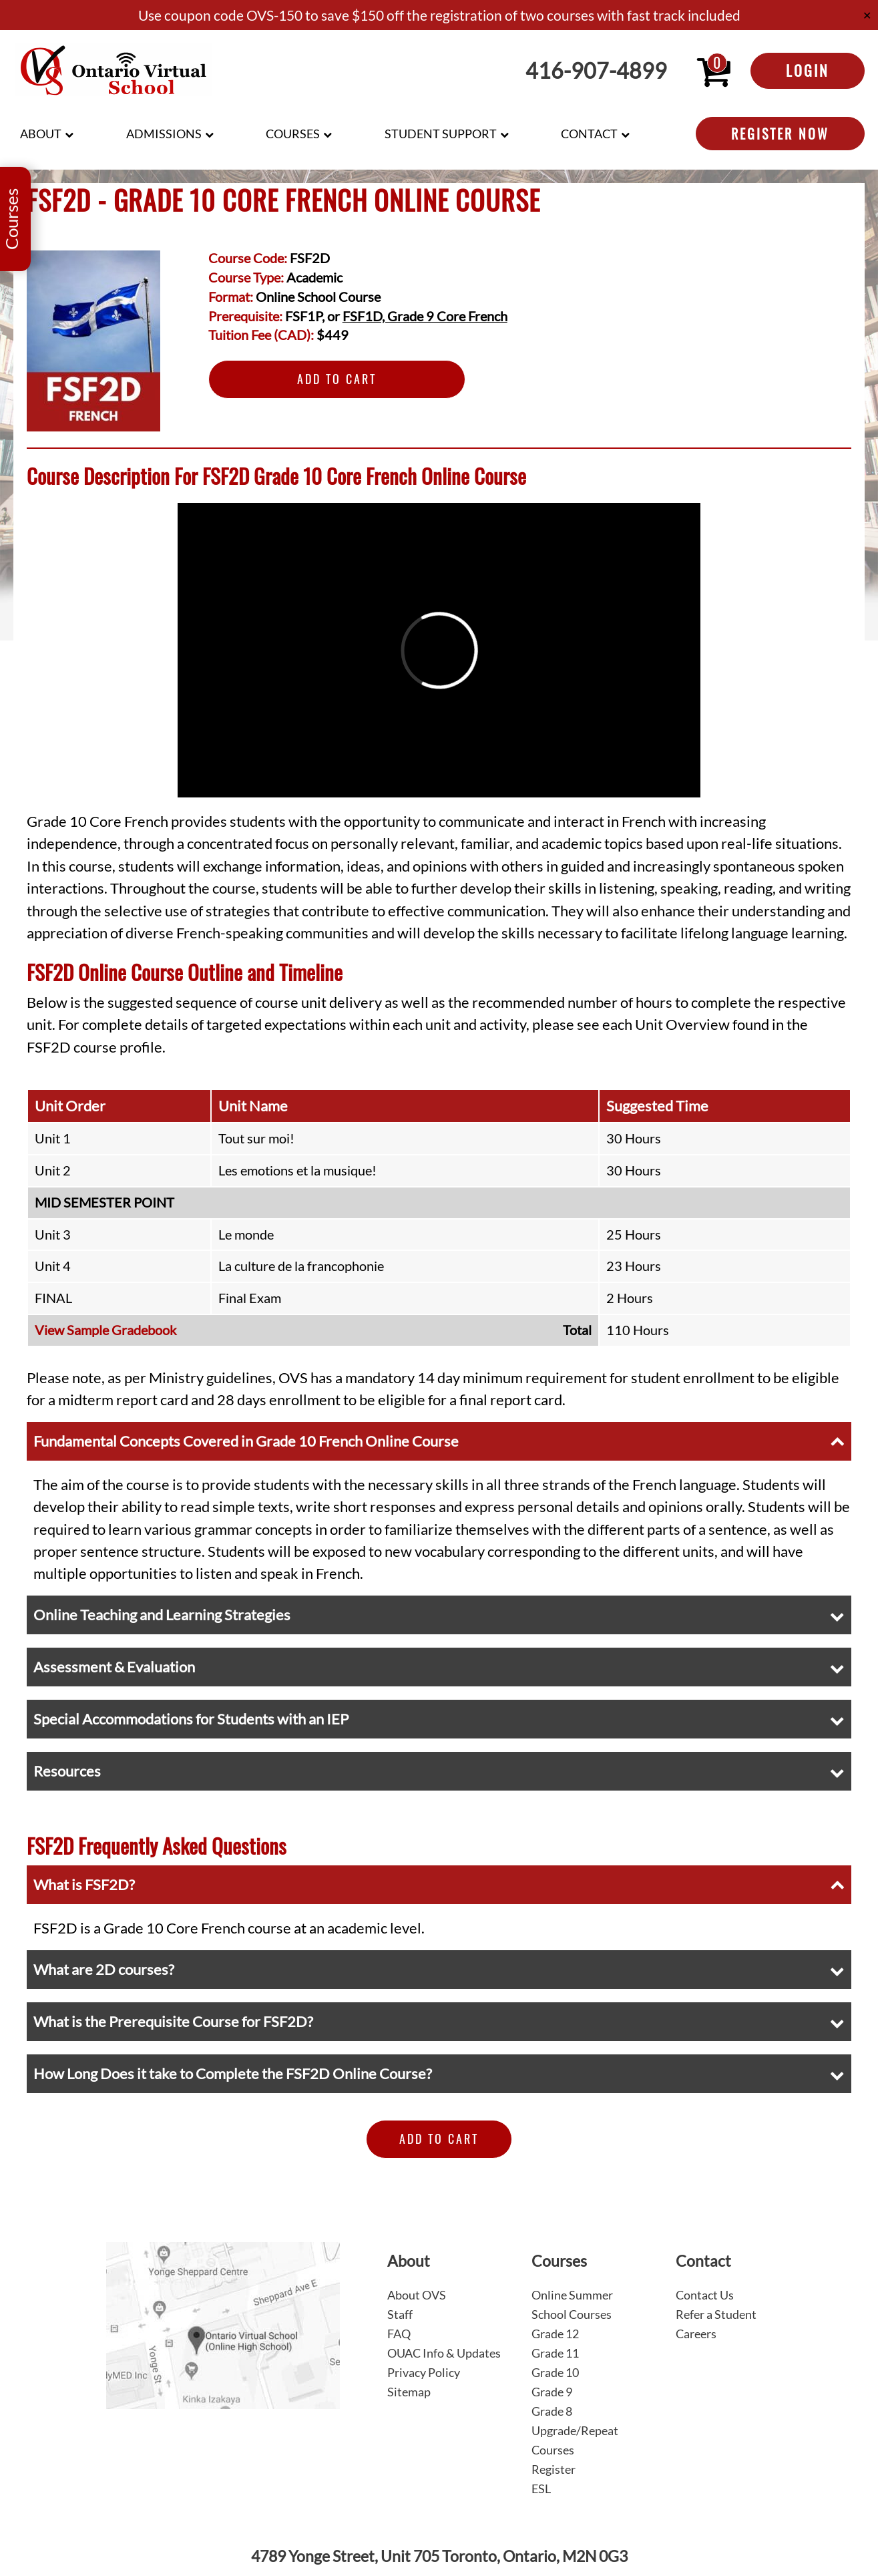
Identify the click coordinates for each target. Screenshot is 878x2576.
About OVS (416, 2294)
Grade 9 (551, 2391)
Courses (293, 133)
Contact (589, 133)
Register (553, 2469)
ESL (541, 2488)
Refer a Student (716, 2314)
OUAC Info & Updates (444, 2353)
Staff (400, 2314)
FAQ (399, 2333)
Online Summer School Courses (572, 2304)
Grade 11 (555, 2353)
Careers (696, 2333)
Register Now (780, 134)
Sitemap (409, 2391)
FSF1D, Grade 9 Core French (425, 316)
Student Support (441, 133)
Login (807, 70)
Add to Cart (337, 378)
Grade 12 (555, 2333)
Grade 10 (555, 2372)
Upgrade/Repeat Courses (574, 2440)
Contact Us (705, 2294)
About (40, 133)
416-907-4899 (596, 70)
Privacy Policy (423, 2372)
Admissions (164, 133)
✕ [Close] (867, 15)
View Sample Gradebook (105, 1330)
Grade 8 (551, 2411)
